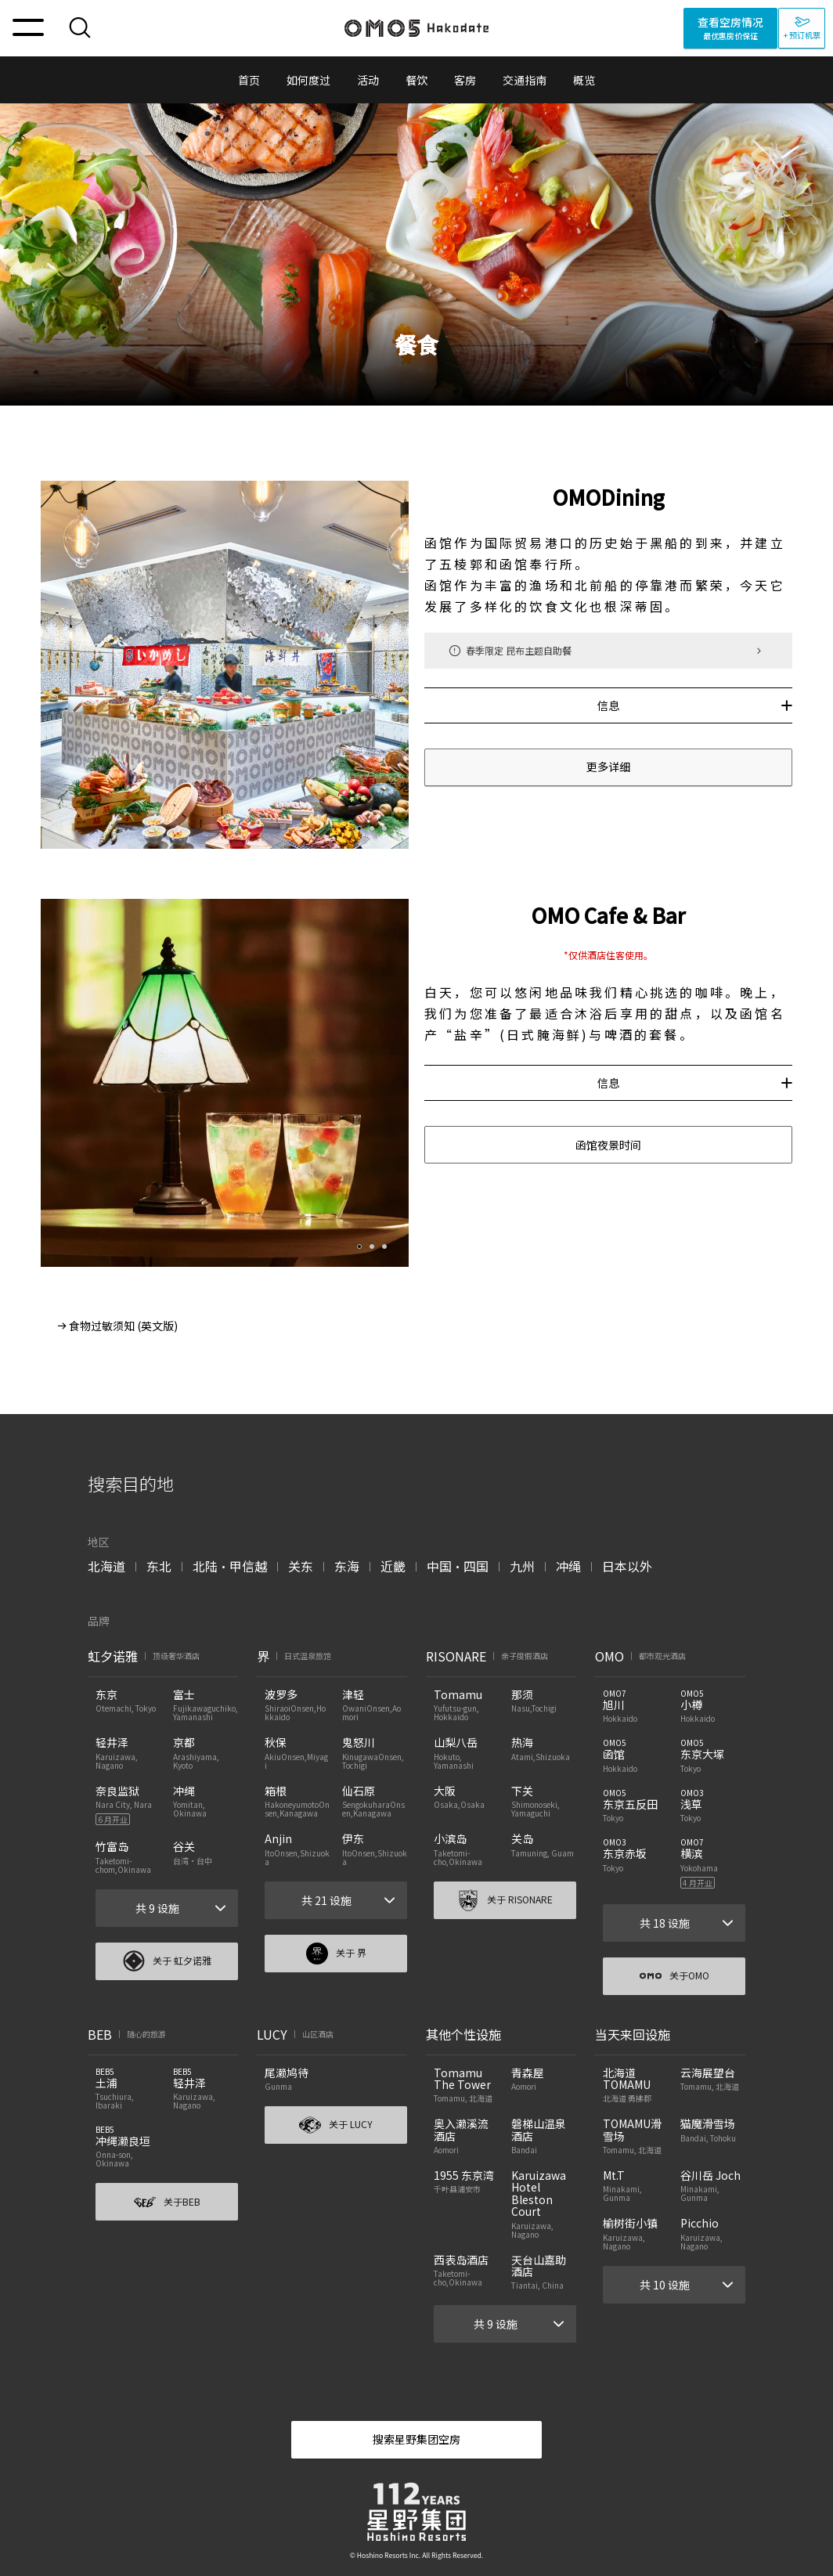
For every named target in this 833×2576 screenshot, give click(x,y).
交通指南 (524, 80)
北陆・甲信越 (230, 1566)
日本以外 (627, 1566)
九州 (522, 1566)
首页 (249, 80)
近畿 (393, 1566)
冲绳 (568, 1566)
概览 (584, 80)
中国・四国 (458, 1566)
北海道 (106, 1566)
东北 (158, 1566)
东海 (346, 1566)
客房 (465, 80)
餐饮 (416, 80)
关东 (300, 1566)
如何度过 (308, 80)
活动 (368, 80)
